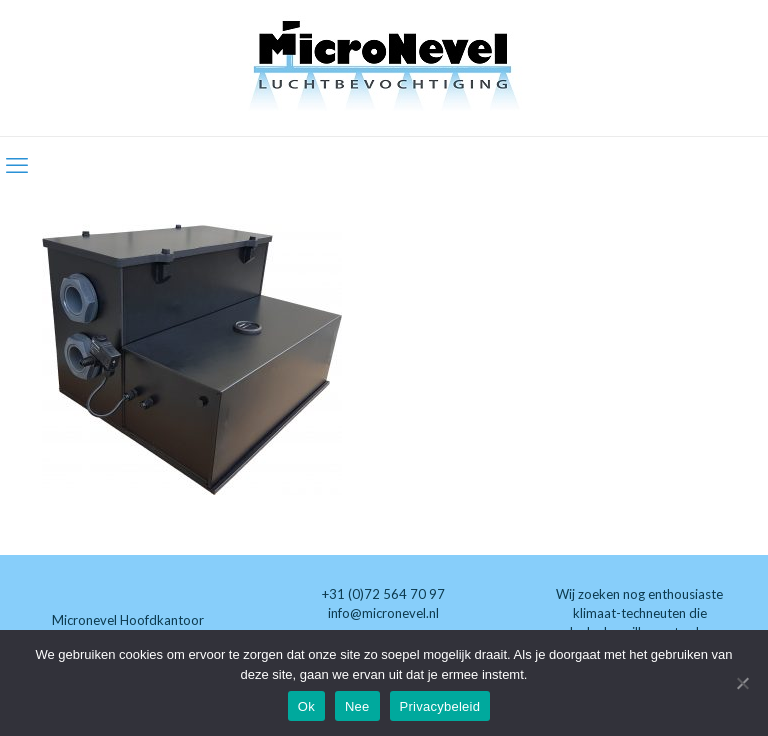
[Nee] (743, 683)
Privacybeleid (440, 706)
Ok (306, 706)
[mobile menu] (17, 165)
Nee (357, 706)
